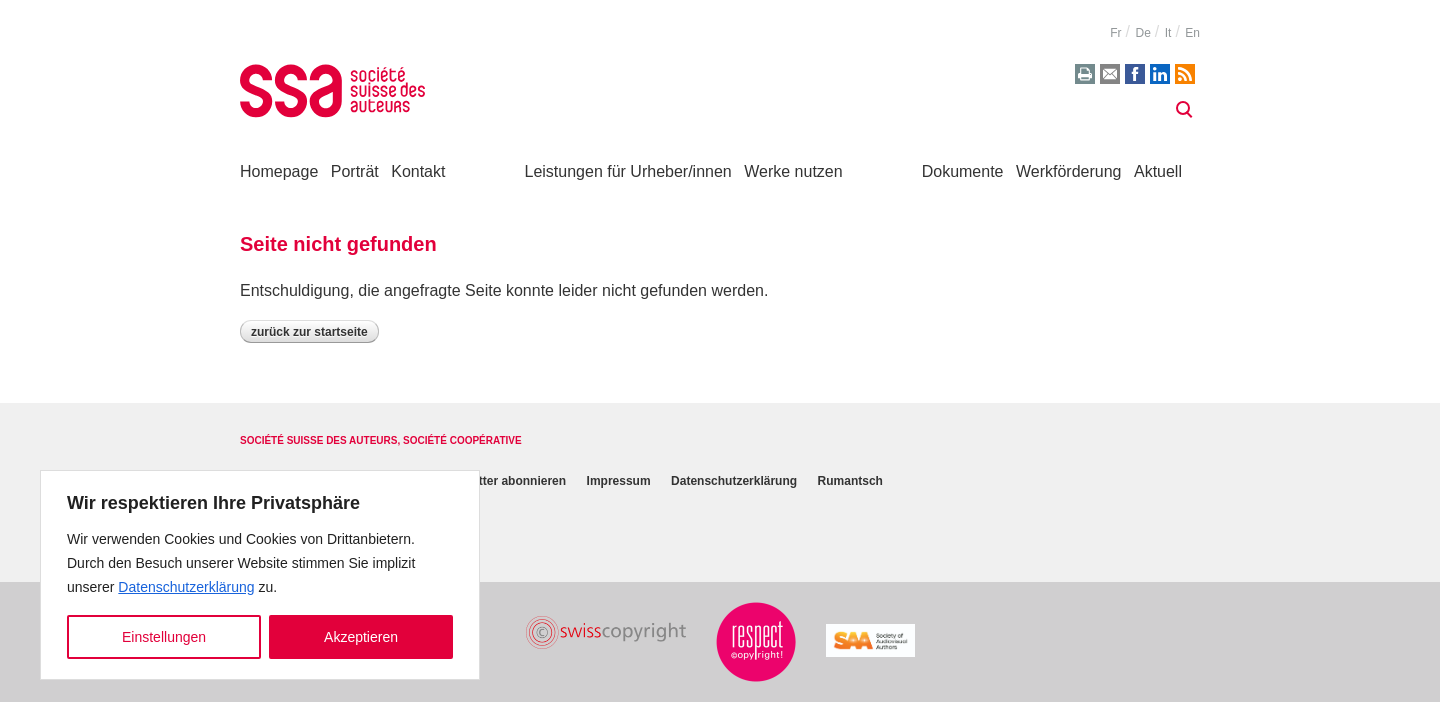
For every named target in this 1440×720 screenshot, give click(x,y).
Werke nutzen (793, 171)
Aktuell (1158, 171)
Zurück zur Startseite (309, 332)
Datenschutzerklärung (186, 587)
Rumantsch (850, 481)
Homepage (279, 171)
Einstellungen (164, 637)
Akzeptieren (361, 637)
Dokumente (963, 171)
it (1168, 33)
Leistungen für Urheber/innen (628, 171)
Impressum (619, 481)
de (1142, 33)
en (1192, 33)
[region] (260, 575)
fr (1115, 33)
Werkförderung (1069, 171)
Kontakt (418, 171)
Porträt (355, 171)
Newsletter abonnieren (501, 481)
